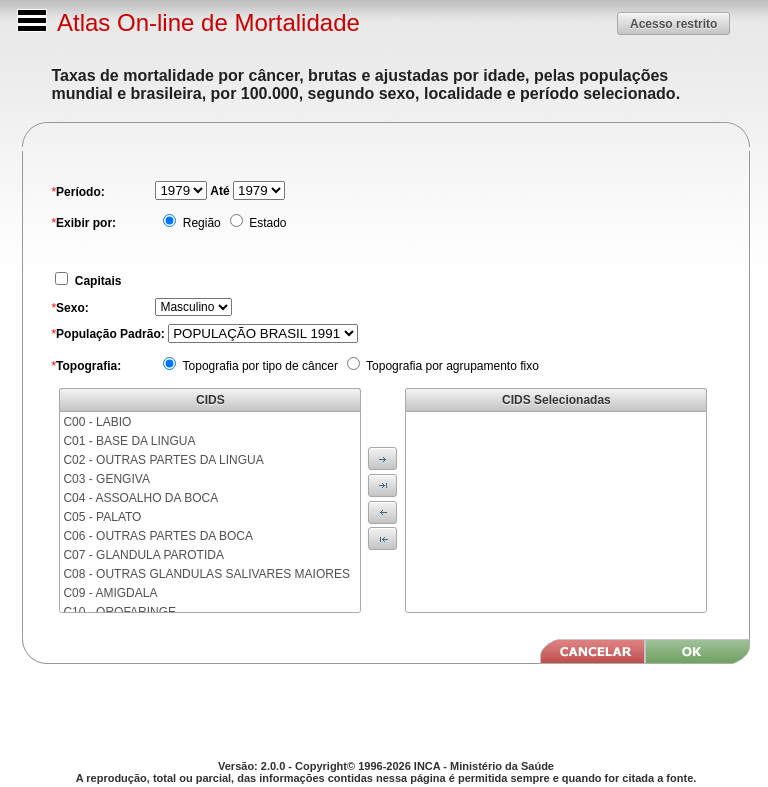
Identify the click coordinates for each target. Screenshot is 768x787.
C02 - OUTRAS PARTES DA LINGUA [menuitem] (163, 460)
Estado (266, 223)
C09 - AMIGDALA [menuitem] (110, 593)
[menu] (210, 512)
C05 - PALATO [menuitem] (102, 517)
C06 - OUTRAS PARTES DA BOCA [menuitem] (158, 536)
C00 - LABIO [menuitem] (97, 422)
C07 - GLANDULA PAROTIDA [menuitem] (143, 555)
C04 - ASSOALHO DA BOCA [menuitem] (140, 498)
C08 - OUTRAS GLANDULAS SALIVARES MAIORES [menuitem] (206, 574)
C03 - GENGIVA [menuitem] (106, 479)
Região (199, 223)
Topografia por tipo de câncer (258, 366)
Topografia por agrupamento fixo (451, 366)
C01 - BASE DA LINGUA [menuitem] (129, 441)
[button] (673, 23)
